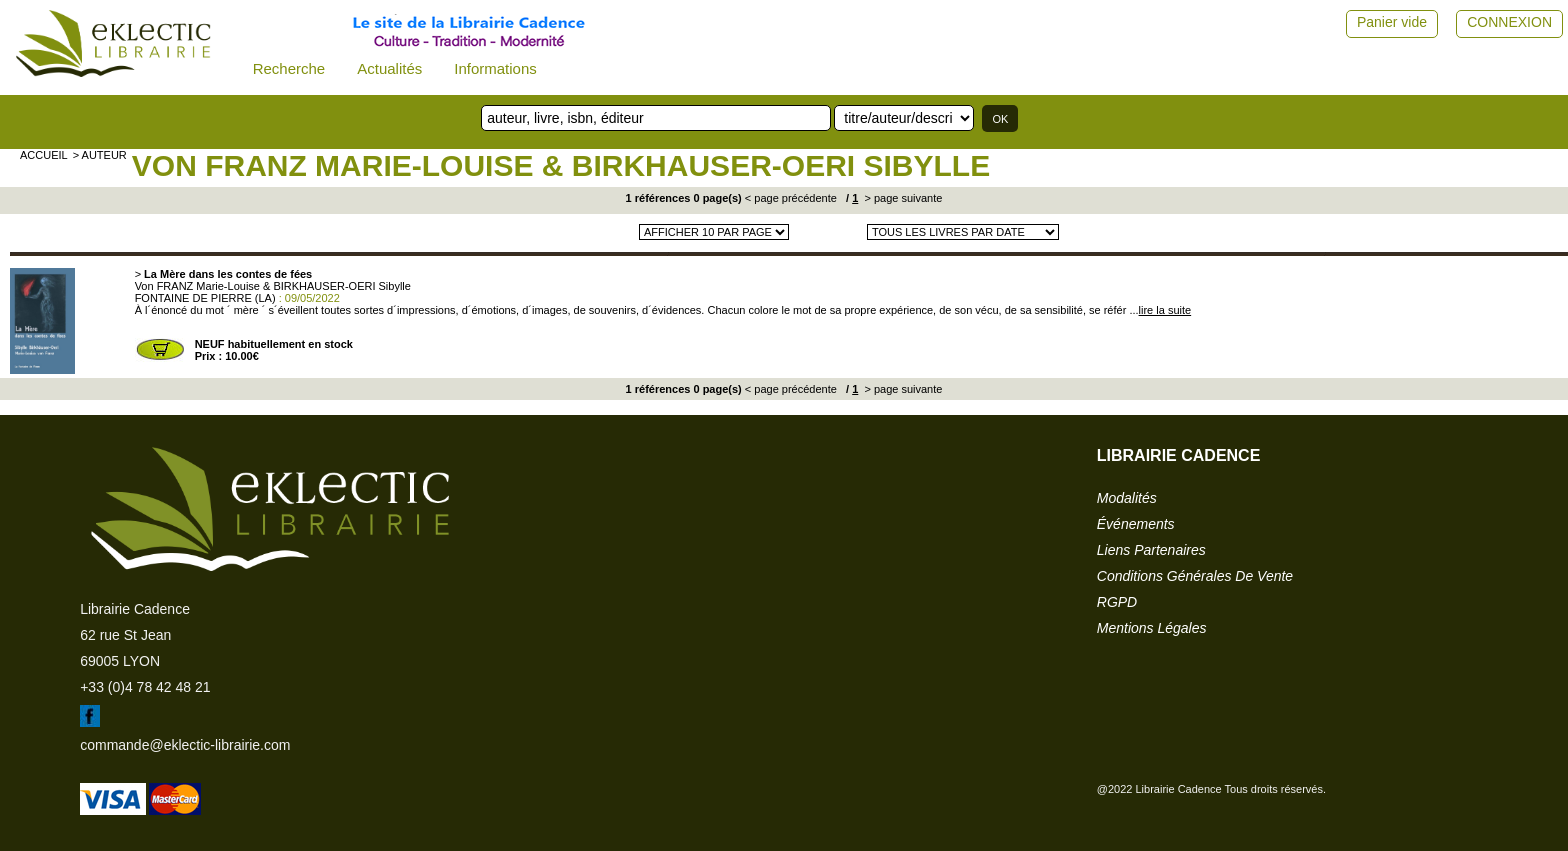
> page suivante (901, 198)
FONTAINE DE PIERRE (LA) (205, 298)
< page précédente (791, 198)
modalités (1127, 498)
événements (1136, 524)
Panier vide (1392, 22)
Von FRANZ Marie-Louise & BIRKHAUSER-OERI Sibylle (561, 165)
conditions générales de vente (1195, 576)
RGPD (1117, 602)
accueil (44, 155)
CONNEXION (1509, 22)
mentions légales (1152, 628)
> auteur (100, 155)
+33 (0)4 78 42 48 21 (145, 687)
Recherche (289, 68)
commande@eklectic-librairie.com (185, 745)
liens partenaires (1151, 550)
